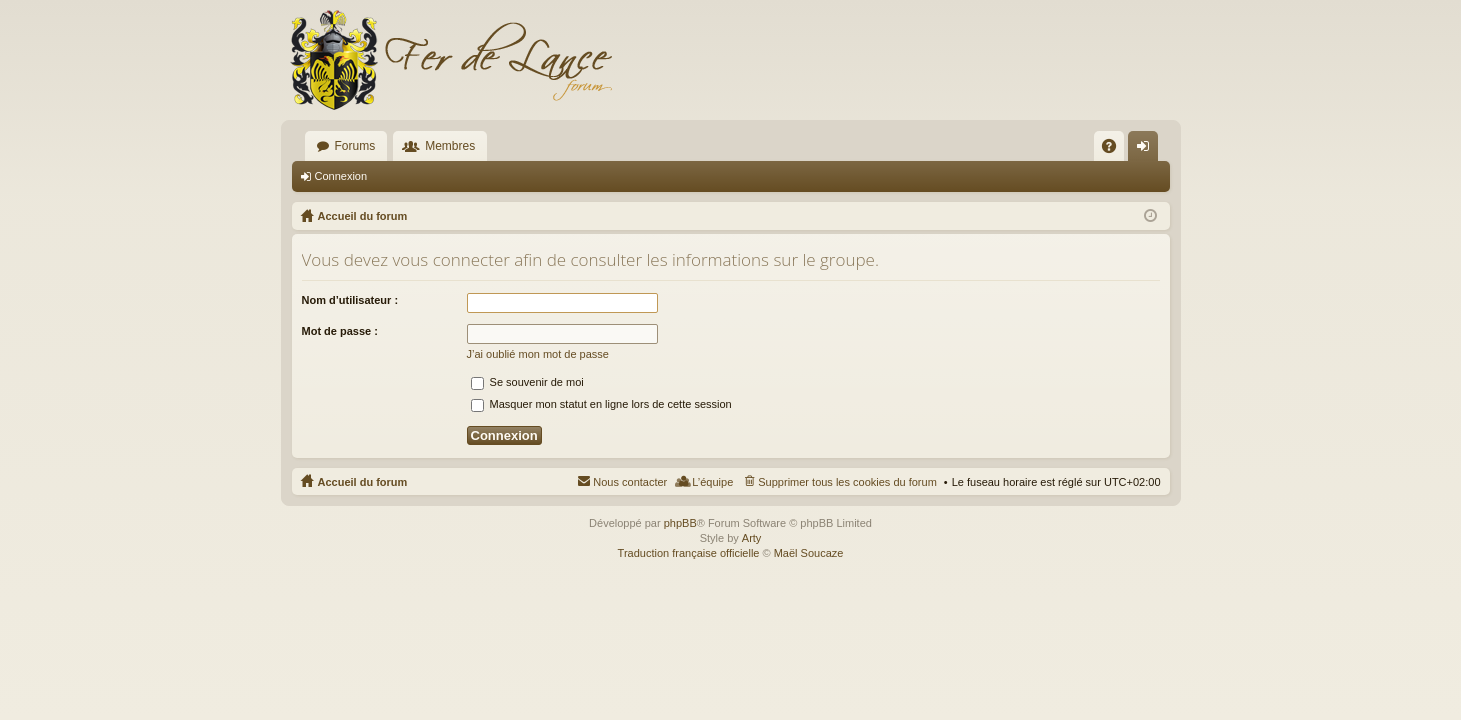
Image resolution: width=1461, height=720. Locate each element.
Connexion (341, 176)
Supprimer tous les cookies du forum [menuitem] (847, 482)
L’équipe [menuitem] (712, 482)
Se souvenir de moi (527, 382)
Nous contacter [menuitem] (630, 482)
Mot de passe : (340, 331)
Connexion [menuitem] (1146, 150)
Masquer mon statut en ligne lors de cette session (601, 404)
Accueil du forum (363, 482)
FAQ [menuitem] (1114, 150)
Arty (752, 538)
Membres (450, 146)
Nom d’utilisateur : (350, 300)
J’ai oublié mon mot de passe (538, 354)
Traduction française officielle (689, 553)
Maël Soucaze (809, 553)
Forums (355, 146)
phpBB (680, 523)
